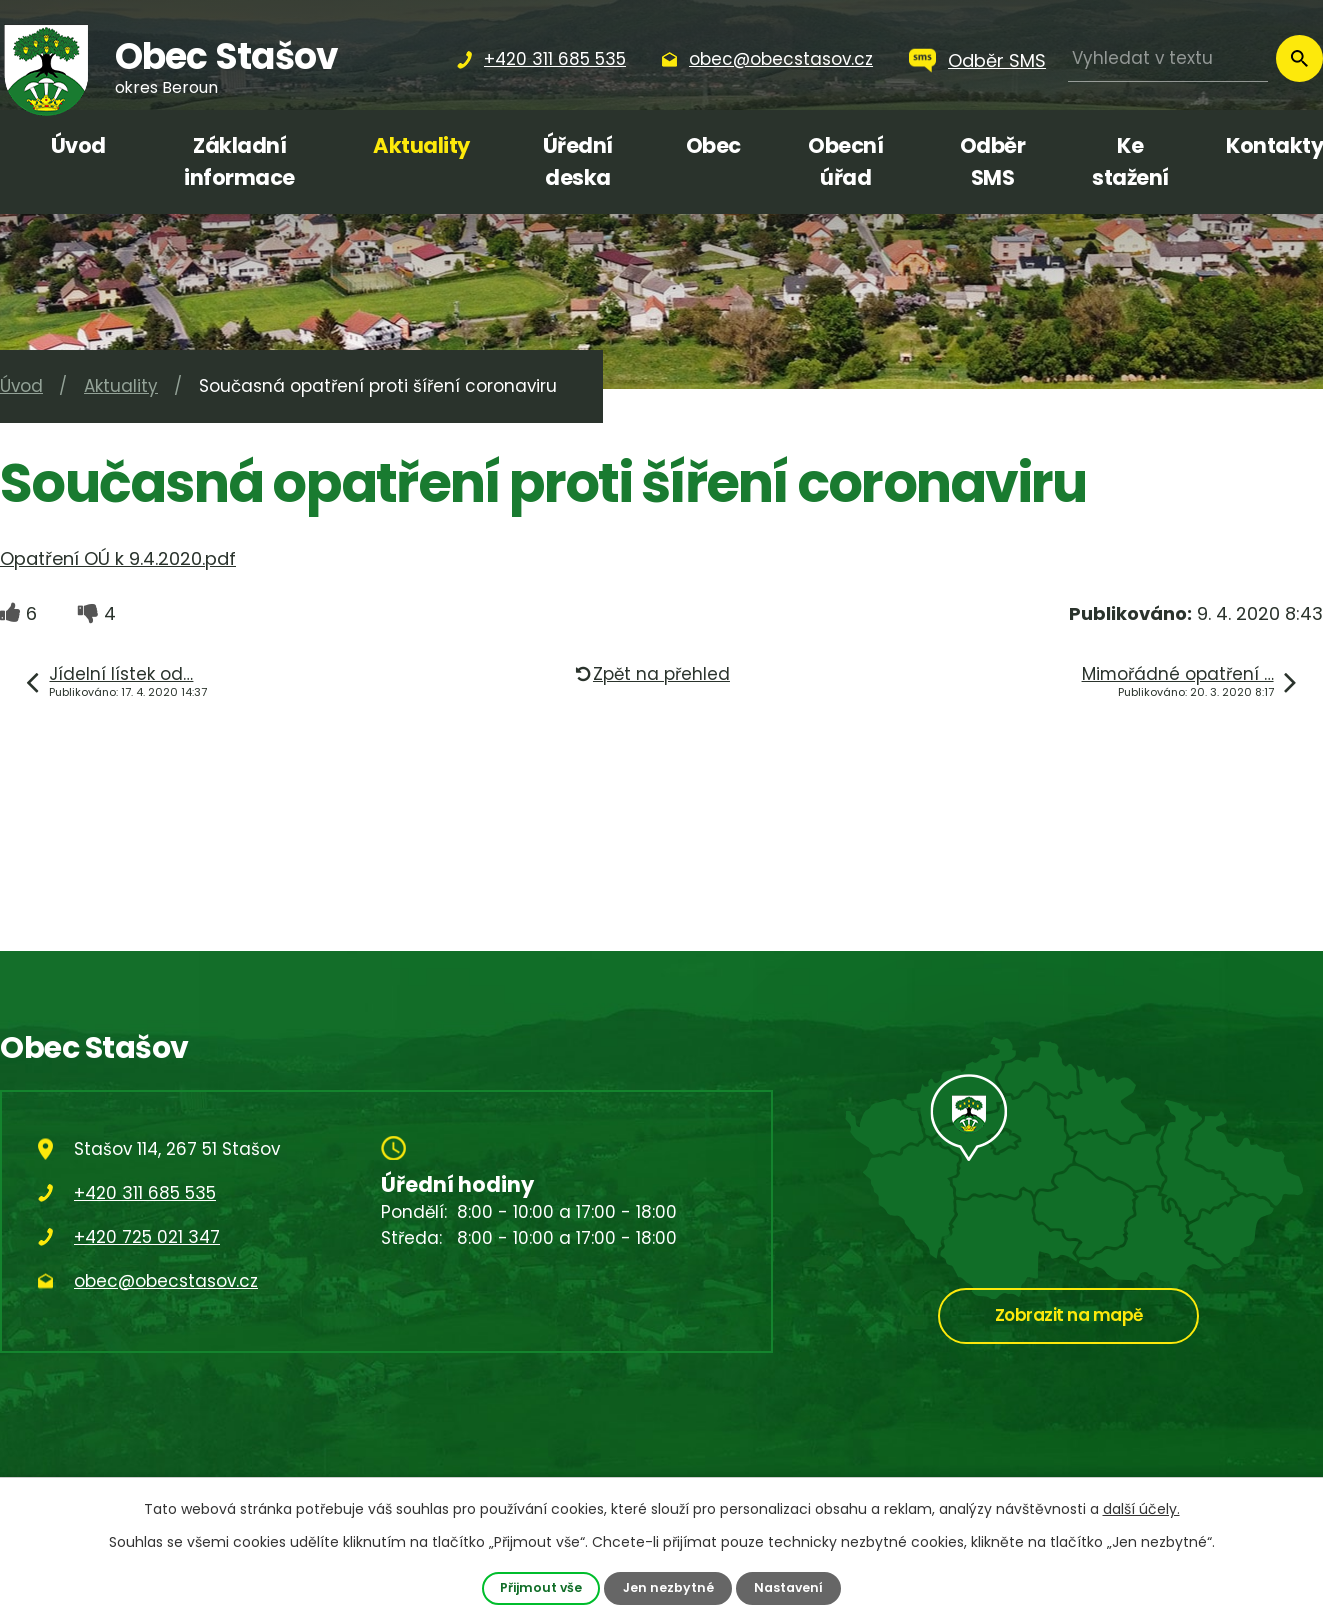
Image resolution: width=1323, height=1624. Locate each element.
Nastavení (789, 1587)
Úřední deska (578, 161)
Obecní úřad (845, 161)
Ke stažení (1130, 161)
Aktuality (421, 145)
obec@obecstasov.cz (166, 1281)
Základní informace (239, 161)
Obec (713, 145)
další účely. (1141, 1509)
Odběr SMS (997, 60)
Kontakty (1274, 145)
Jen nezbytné (668, 1587)
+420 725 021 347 (147, 1237)
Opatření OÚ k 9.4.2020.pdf (118, 558)
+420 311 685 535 (145, 1193)
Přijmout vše (540, 1587)
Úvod (78, 145)
